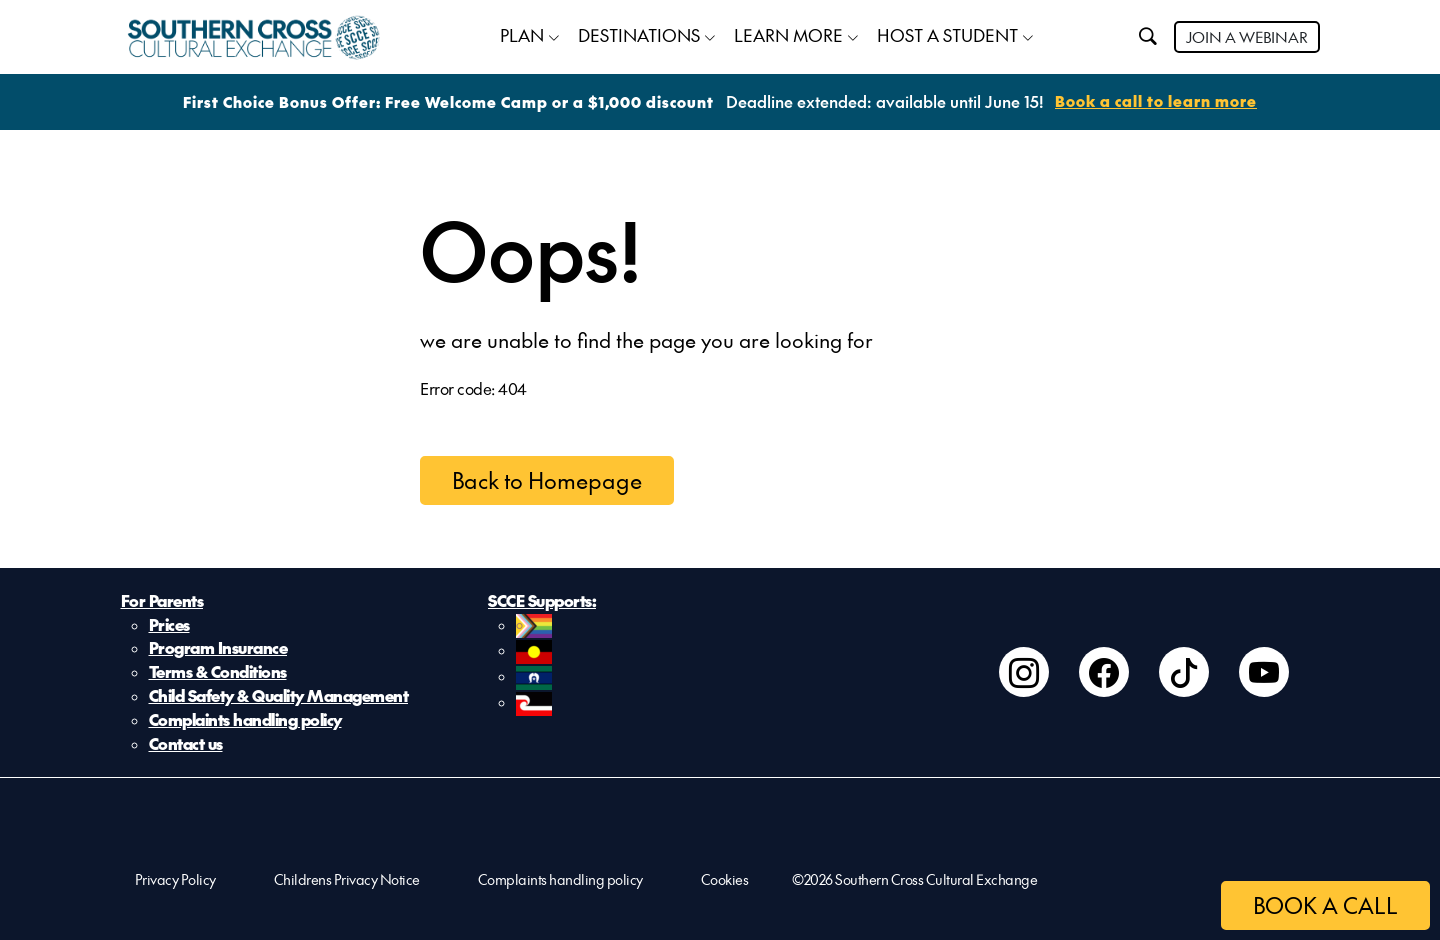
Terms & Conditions (218, 673)
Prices (169, 625)
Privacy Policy (175, 880)
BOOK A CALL (1325, 905)
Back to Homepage (547, 480)
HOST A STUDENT (947, 35)
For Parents (162, 601)
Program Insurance (218, 649)
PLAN (522, 35)
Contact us (186, 745)
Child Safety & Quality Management (279, 697)
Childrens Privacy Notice (347, 880)
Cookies (725, 880)
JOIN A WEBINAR (1247, 36)
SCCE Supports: (542, 601)
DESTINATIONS (639, 35)
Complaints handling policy (245, 721)
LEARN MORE (788, 35)
